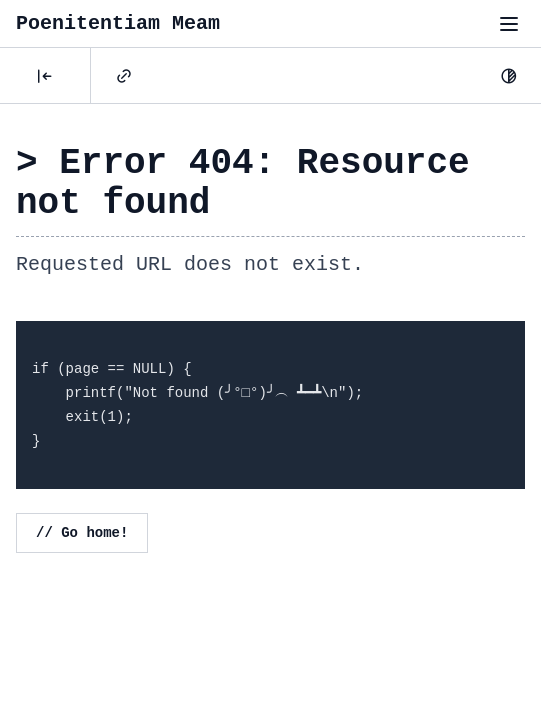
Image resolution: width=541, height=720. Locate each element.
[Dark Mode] (509, 76)
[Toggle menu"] (509, 24)
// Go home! (82, 533)
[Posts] (45, 76)
